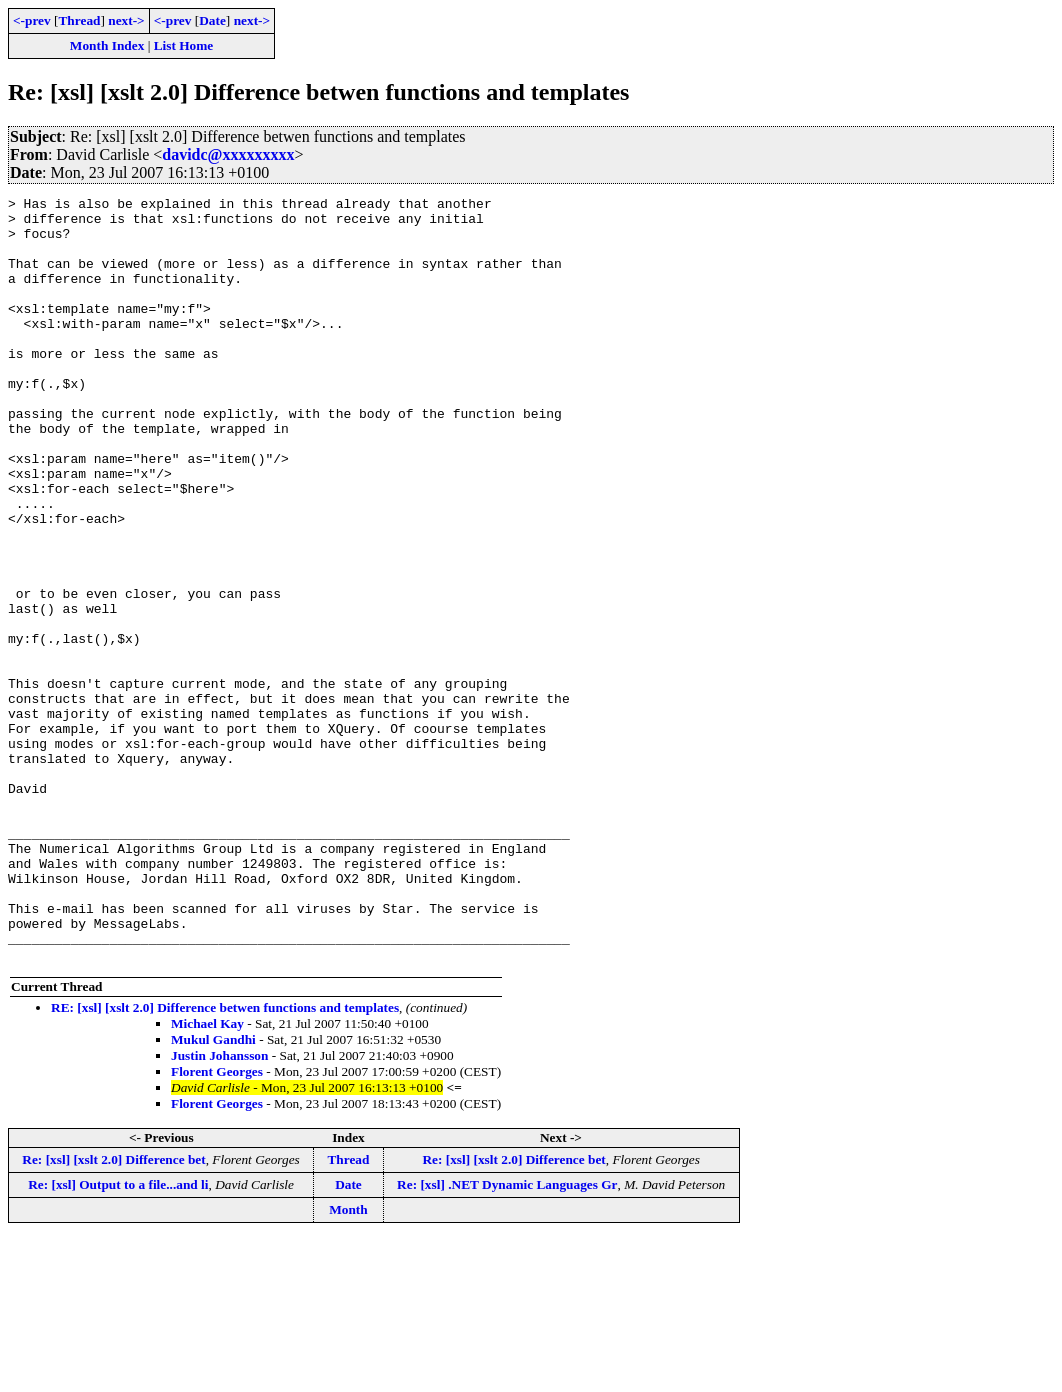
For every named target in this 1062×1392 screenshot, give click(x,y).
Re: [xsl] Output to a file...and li (118, 1337)
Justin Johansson (219, 1208)
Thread (79, 20)
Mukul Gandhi (213, 1192)
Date (212, 20)
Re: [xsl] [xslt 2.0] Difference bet (113, 1312)
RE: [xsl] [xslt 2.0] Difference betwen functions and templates (225, 1160)
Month (348, 1362)
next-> (126, 20)
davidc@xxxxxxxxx (228, 154)
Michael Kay (207, 1176)
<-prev (32, 20)
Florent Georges (217, 1224)
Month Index (107, 45)
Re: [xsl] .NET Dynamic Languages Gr (507, 1337)
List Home (184, 45)
